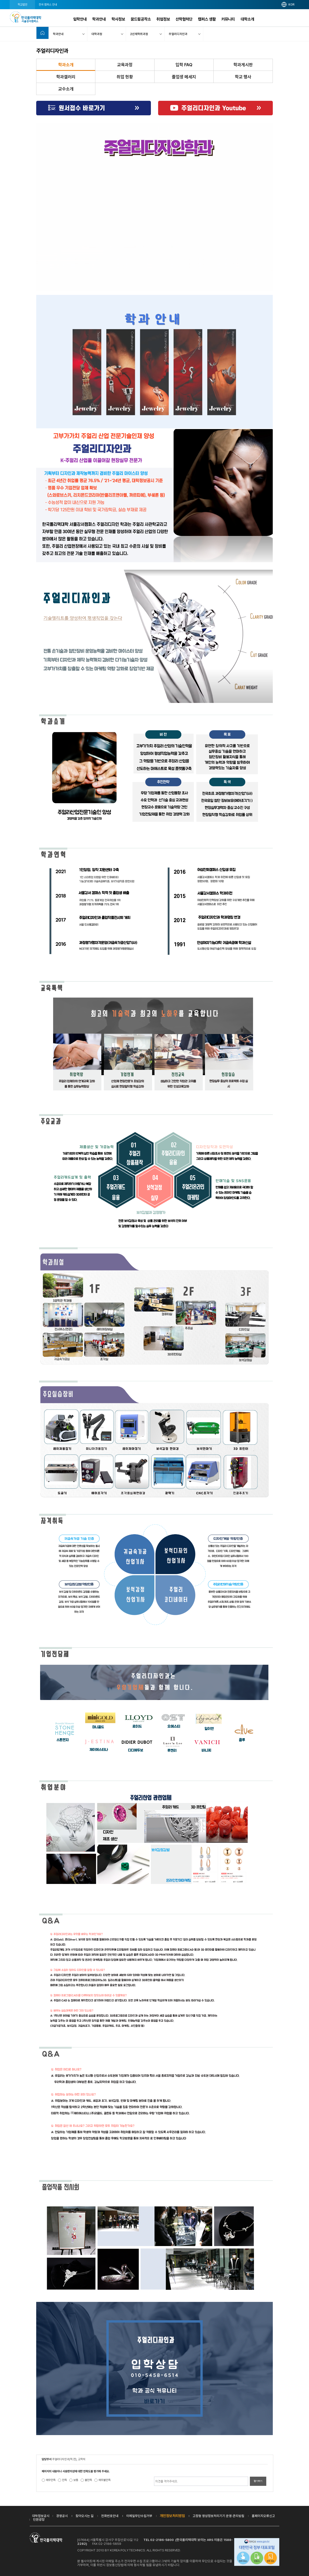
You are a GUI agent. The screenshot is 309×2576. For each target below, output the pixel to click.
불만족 (88, 2480)
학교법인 (22, 4)
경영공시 (62, 2516)
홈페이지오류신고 (263, 2516)
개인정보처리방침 (172, 2516)
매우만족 (51, 2480)
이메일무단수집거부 (139, 2516)
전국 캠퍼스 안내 (48, 4)
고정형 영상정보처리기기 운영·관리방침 (218, 2516)
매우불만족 (104, 2480)
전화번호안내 (110, 2516)
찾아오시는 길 (85, 2516)
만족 (64, 2480)
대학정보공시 (40, 2516)
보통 (75, 2480)
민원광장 (39, 2519)
